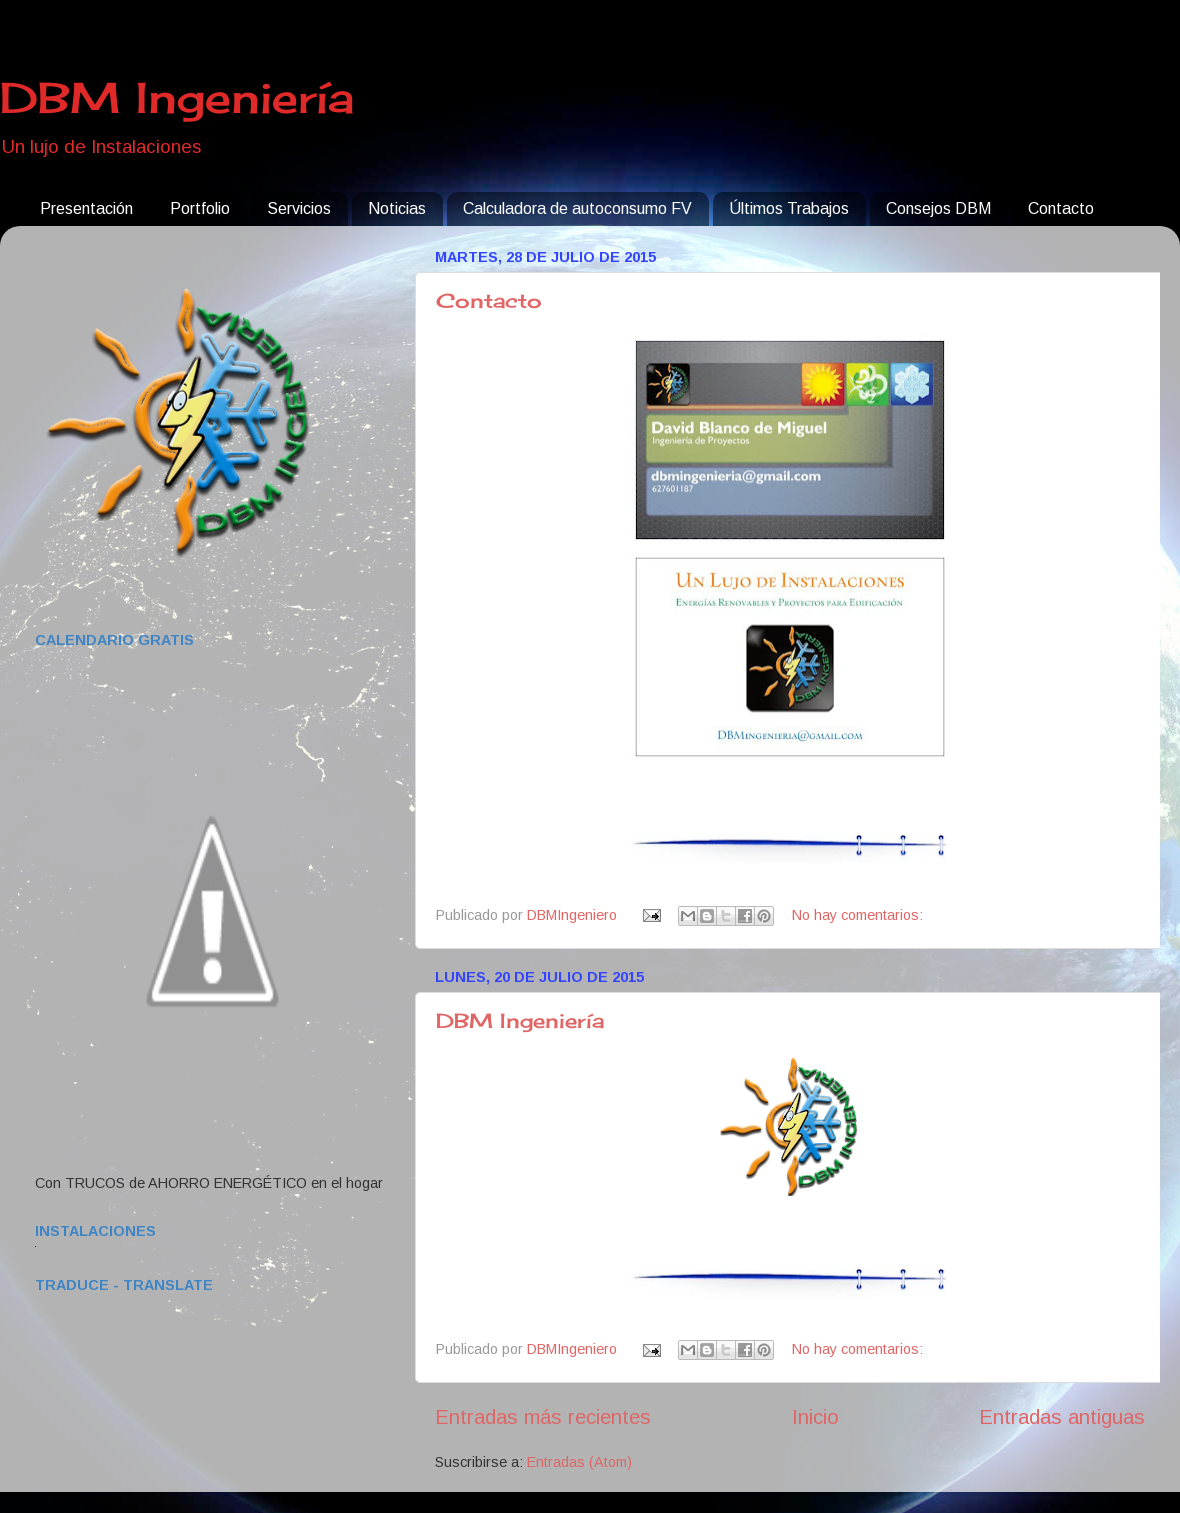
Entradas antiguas (1062, 1417)
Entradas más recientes (543, 1417)
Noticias (397, 208)
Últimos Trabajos (789, 208)
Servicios (299, 208)
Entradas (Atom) (579, 1462)
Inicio (815, 1417)
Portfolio (200, 208)
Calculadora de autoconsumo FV (577, 208)
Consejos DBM (938, 208)
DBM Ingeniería (177, 97)
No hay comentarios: (857, 915)
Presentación (86, 208)
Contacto (1061, 208)
